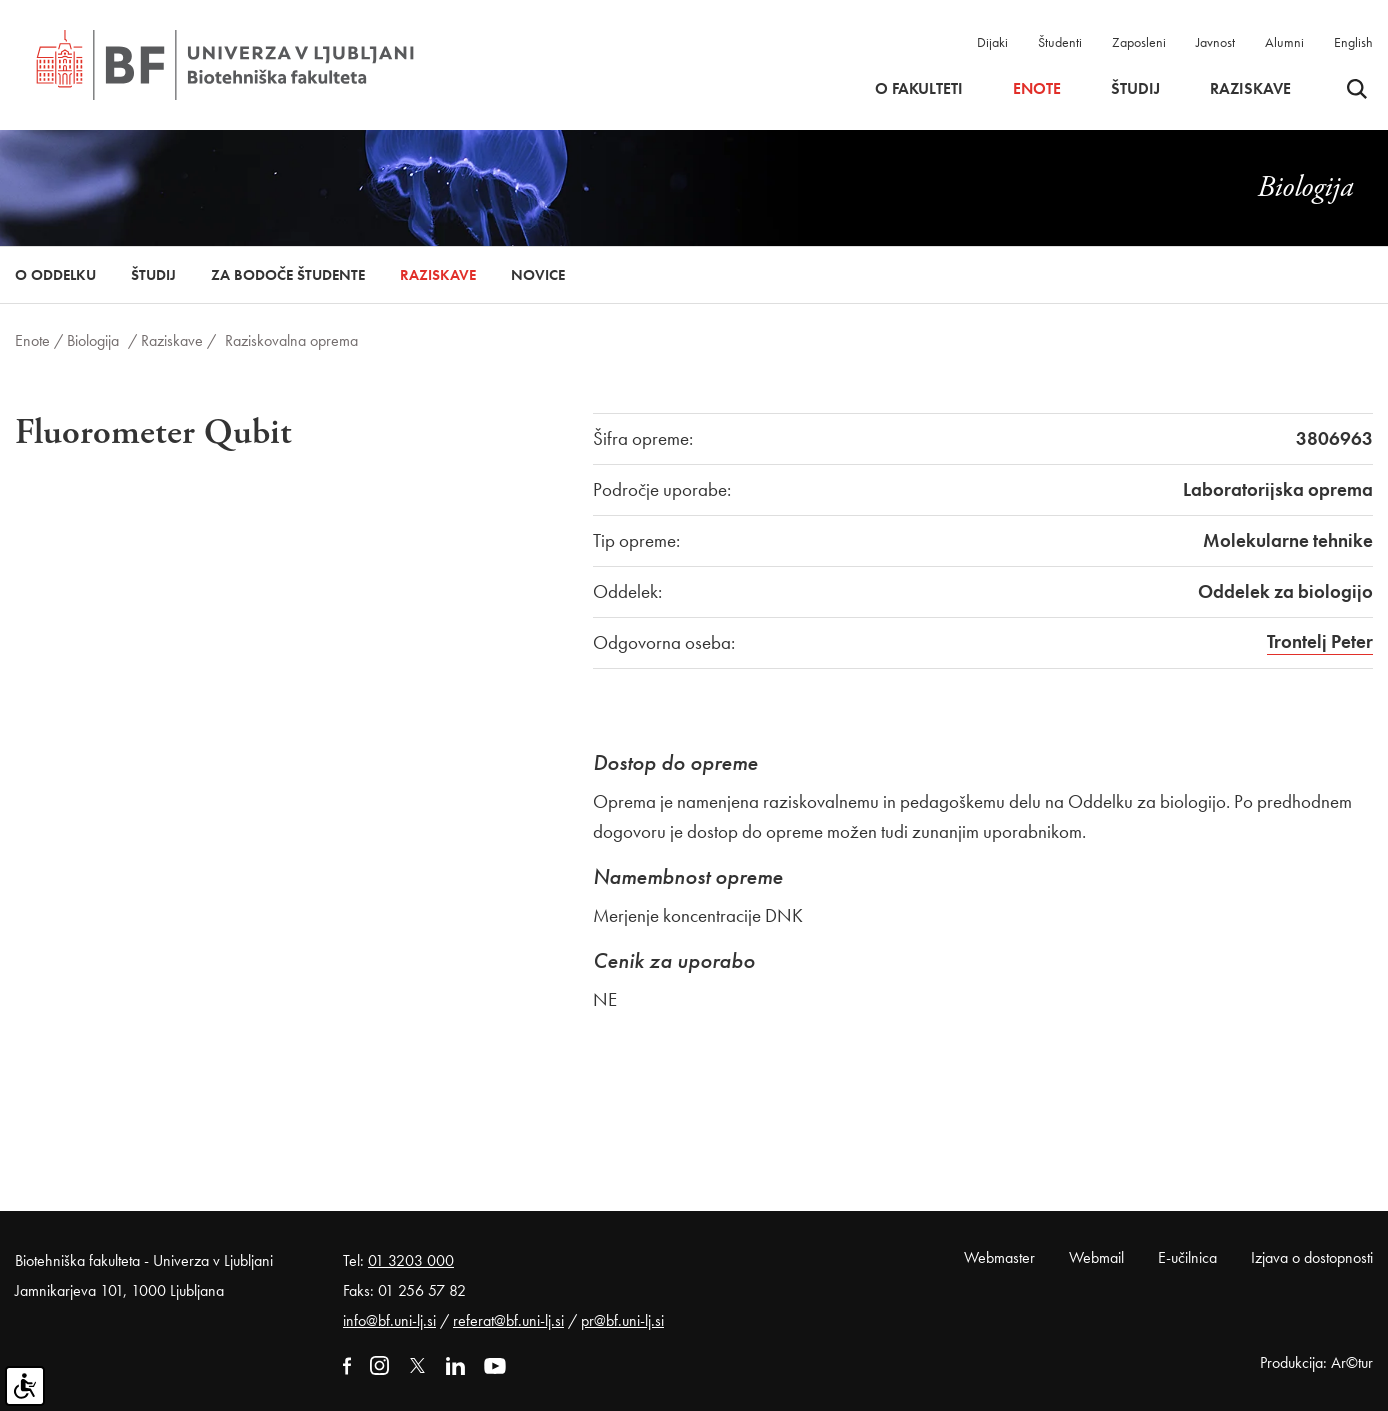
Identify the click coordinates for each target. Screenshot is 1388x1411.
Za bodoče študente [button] (288, 275)
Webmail (1096, 1257)
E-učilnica (1187, 1257)
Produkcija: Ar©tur (1316, 1362)
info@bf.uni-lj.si (389, 1320)
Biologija (93, 340)
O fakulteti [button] (919, 89)
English (1353, 42)
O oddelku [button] (55, 275)
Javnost (1215, 42)
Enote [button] (1037, 89)
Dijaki (992, 42)
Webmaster (999, 1257)
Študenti (1060, 42)
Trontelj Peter (1320, 641)
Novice (538, 275)
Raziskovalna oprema (291, 340)
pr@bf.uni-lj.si (622, 1320)
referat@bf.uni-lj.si (508, 1320)
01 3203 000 (411, 1260)
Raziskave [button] (1250, 89)
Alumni (1284, 42)
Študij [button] (1135, 89)
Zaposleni (1139, 42)
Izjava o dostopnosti (1312, 1257)
